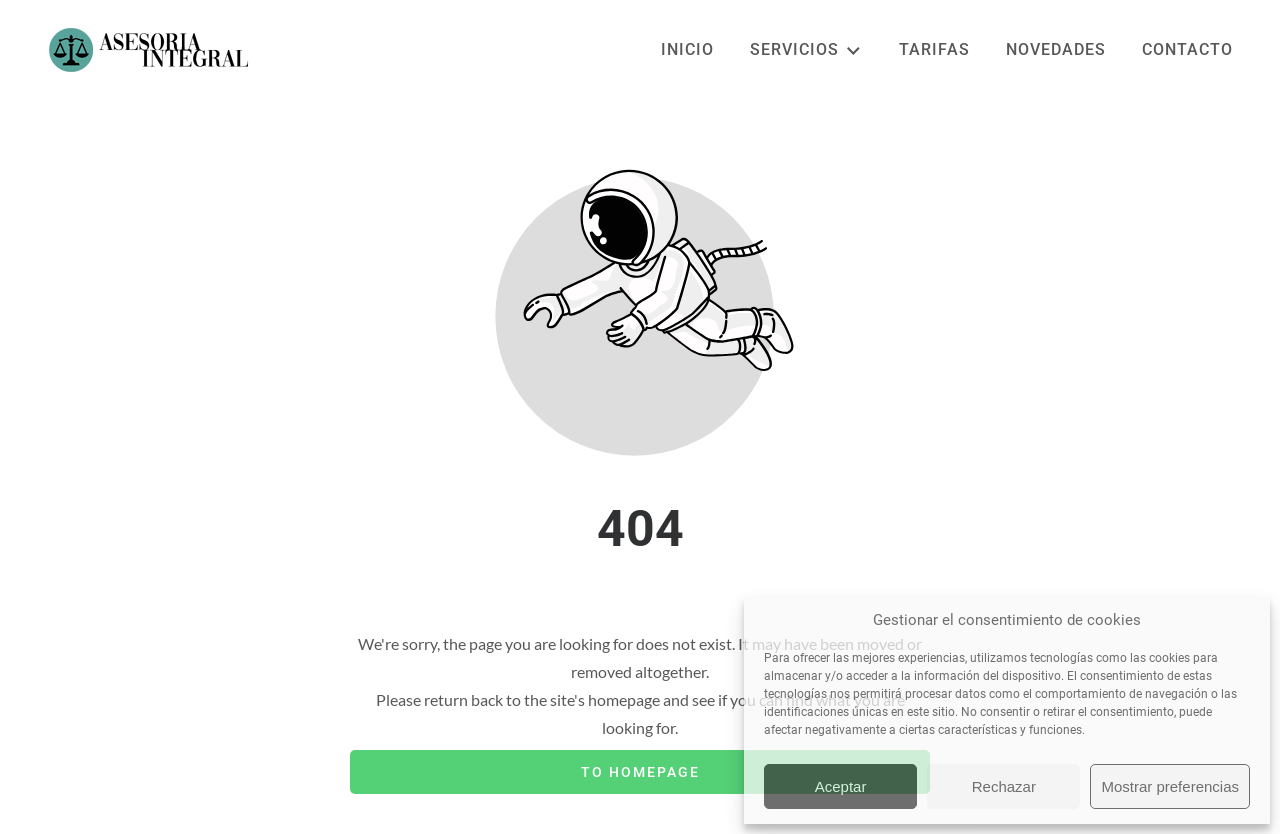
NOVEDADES (1056, 49)
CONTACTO (1187, 49)
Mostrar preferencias (1170, 786)
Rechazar (1004, 786)
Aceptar (841, 786)
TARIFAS (934, 49)
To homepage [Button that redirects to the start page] (640, 772)
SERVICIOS (806, 50)
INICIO (687, 49)
